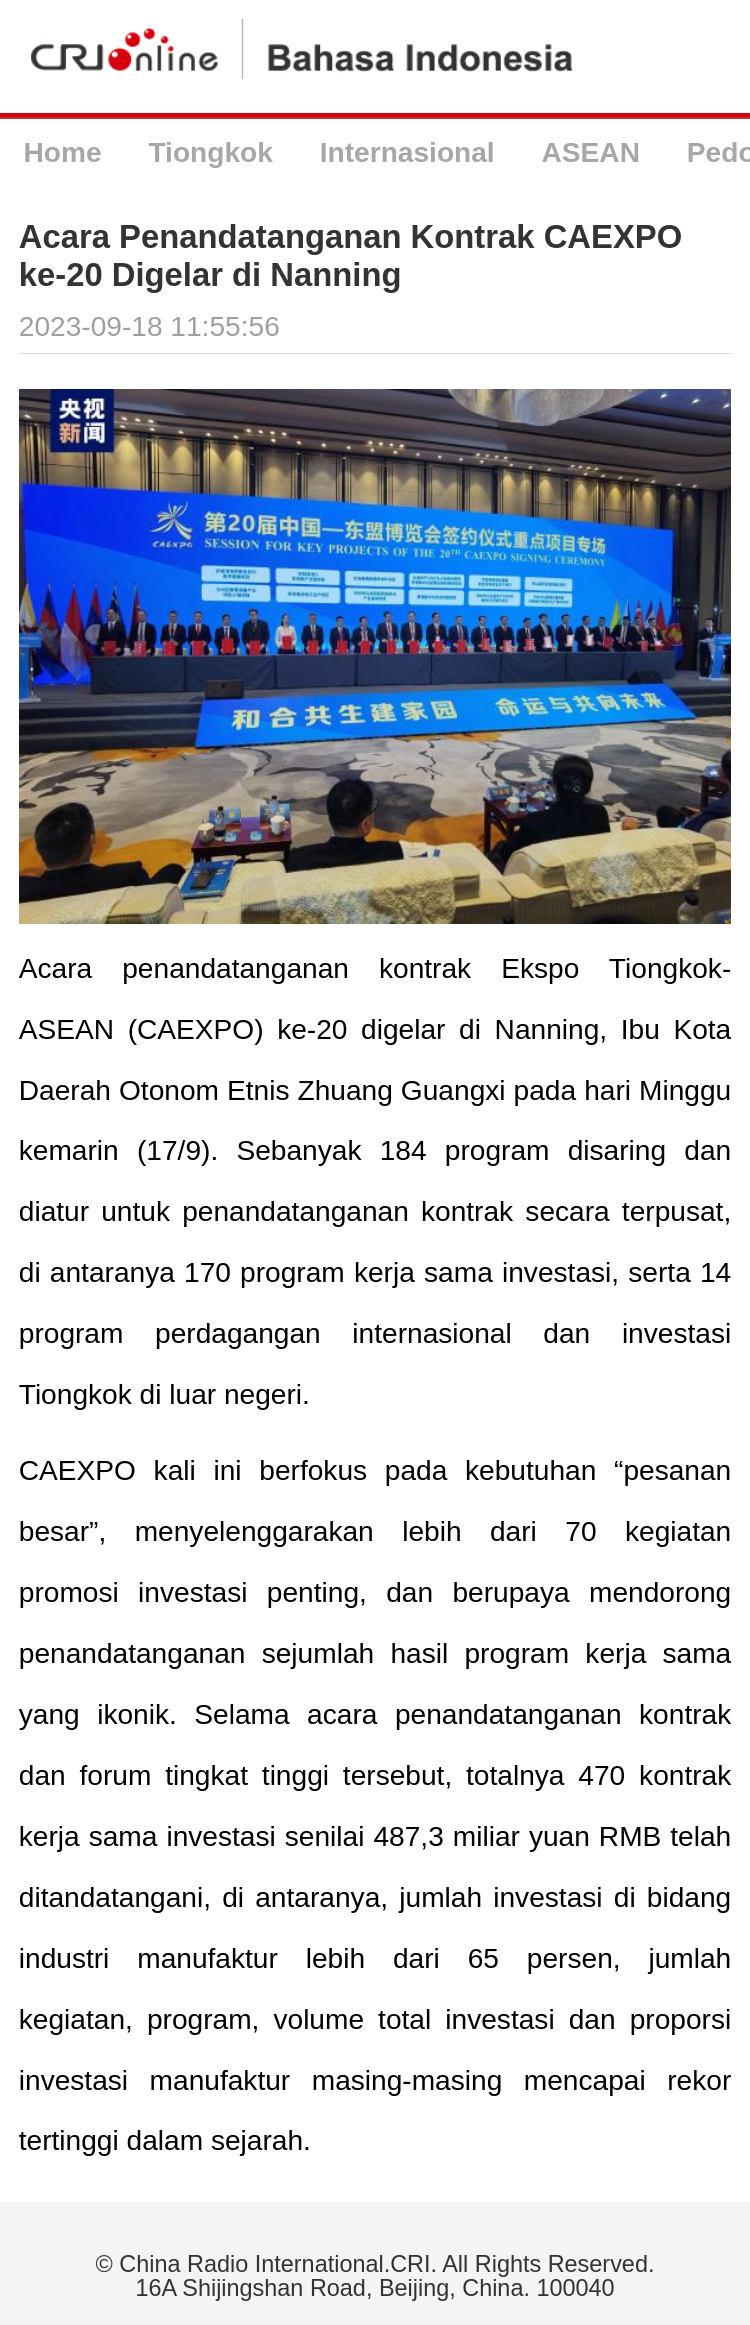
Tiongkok (210, 152)
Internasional (407, 152)
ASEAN (591, 152)
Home (62, 152)
